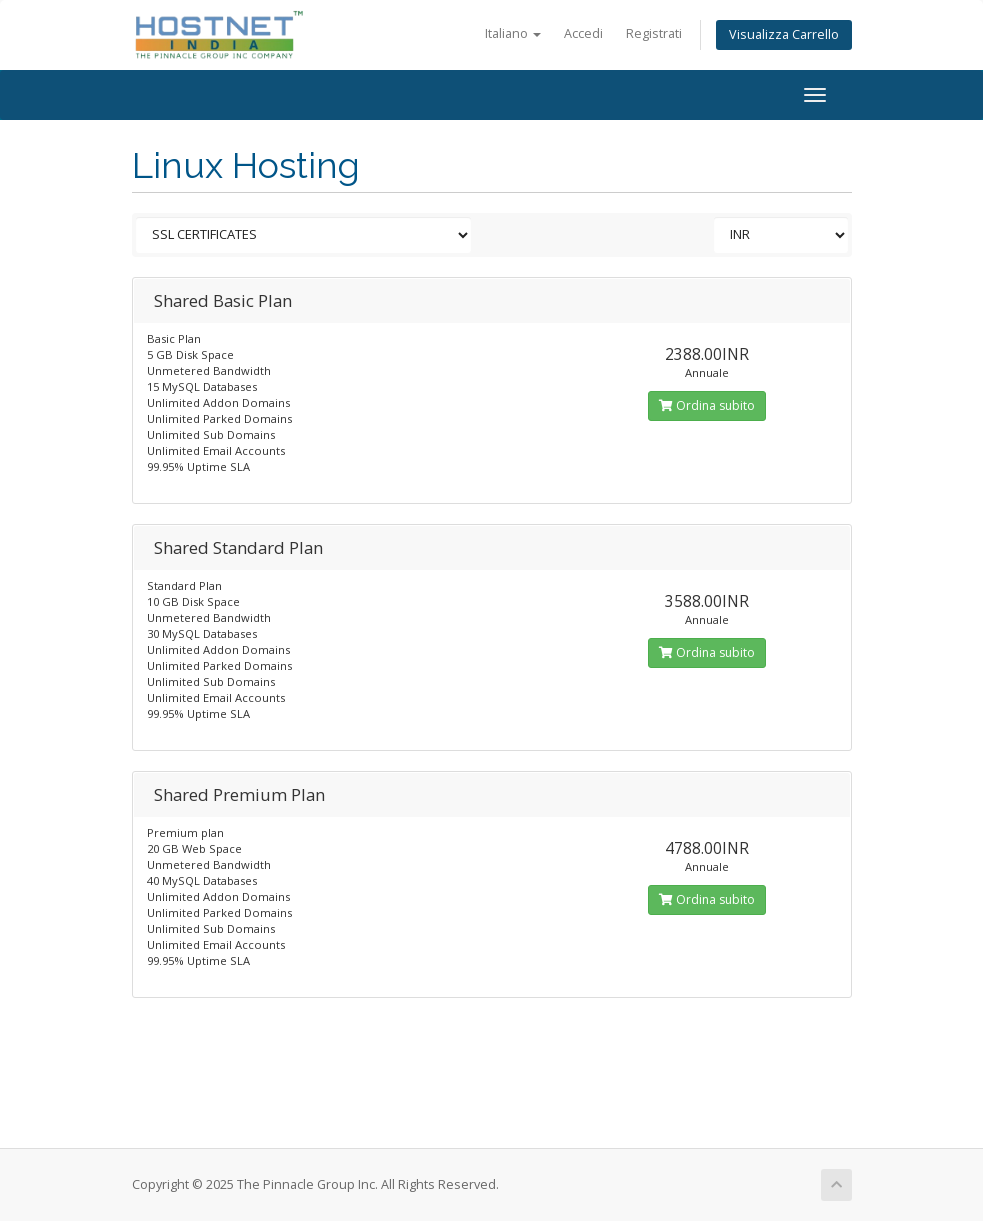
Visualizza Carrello (784, 34)
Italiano (513, 33)
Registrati (654, 33)
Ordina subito (707, 405)
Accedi (583, 33)
